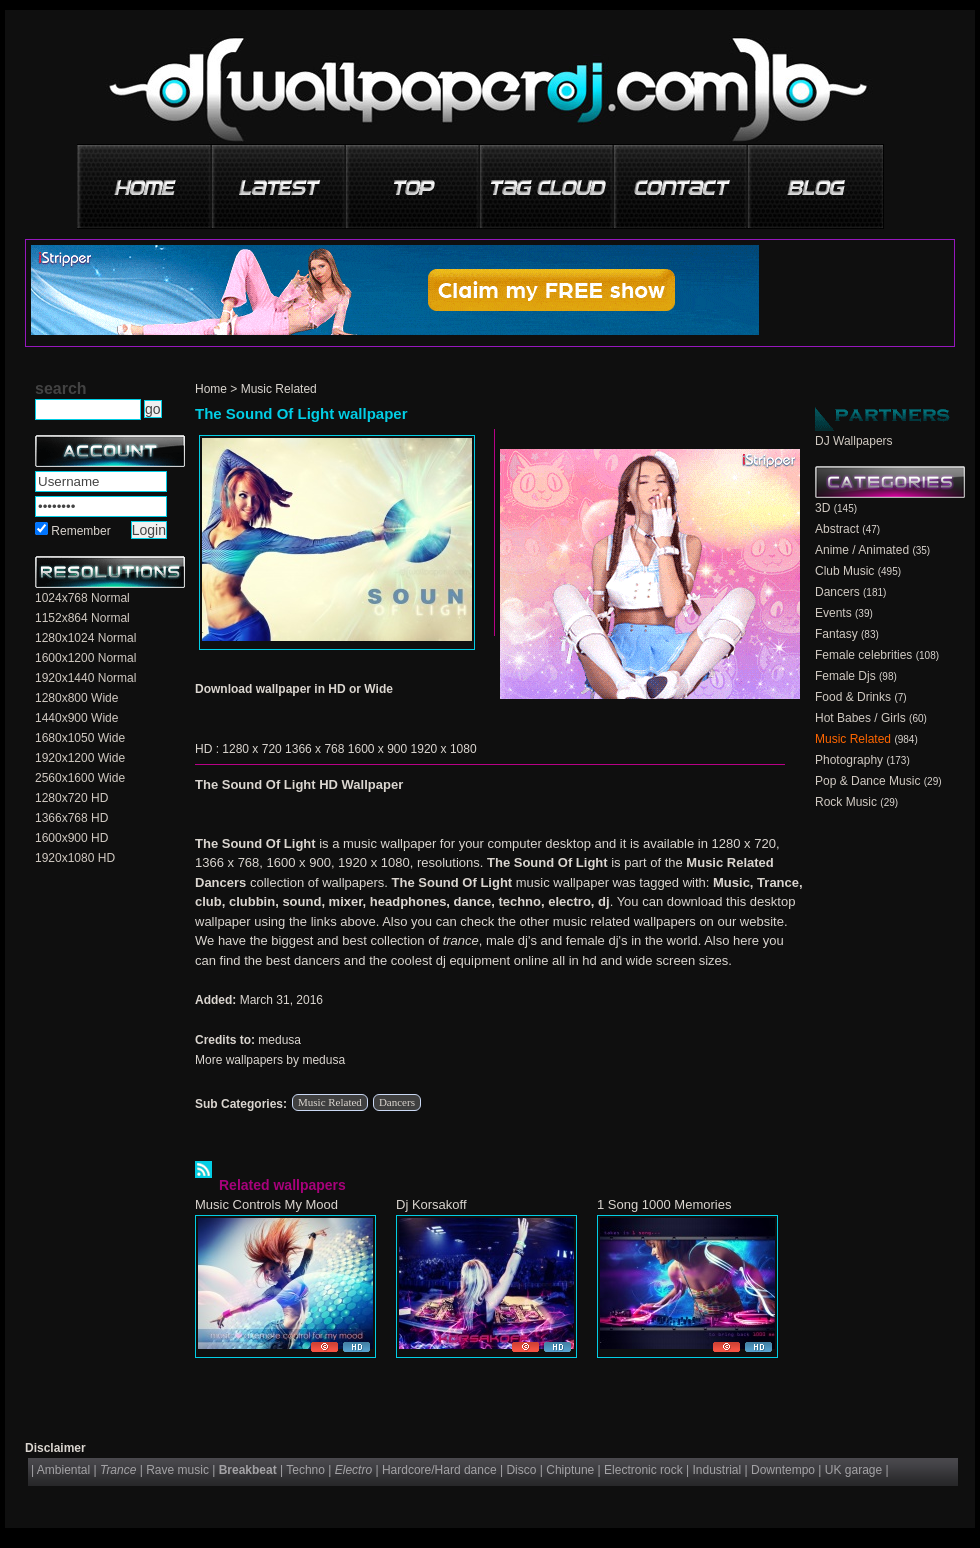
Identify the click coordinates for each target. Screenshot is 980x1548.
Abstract (837, 529)
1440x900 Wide (76, 718)
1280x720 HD (71, 798)
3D (822, 508)
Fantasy (836, 634)
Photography (849, 760)
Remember (80, 531)
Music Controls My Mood (266, 1204)
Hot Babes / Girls (860, 718)
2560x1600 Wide (80, 778)
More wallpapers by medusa (270, 1060)
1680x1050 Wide (80, 738)
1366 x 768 (314, 749)
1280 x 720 (251, 749)
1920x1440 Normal (85, 678)
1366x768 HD (71, 818)
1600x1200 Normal (85, 658)
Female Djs (845, 676)
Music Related (279, 389)
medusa (279, 1040)
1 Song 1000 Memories (664, 1204)
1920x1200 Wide (80, 758)
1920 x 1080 (444, 749)
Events (833, 613)
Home (211, 389)
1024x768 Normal (82, 598)
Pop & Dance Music (867, 781)
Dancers (397, 1102)
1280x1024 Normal (85, 638)
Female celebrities (863, 655)
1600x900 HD (71, 838)
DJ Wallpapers (854, 441)
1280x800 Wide (76, 698)
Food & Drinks (853, 697)
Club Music (844, 571)
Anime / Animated (862, 550)
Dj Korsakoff (431, 1204)
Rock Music (846, 802)
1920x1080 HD (75, 858)
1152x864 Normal (82, 618)
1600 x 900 (377, 749)
